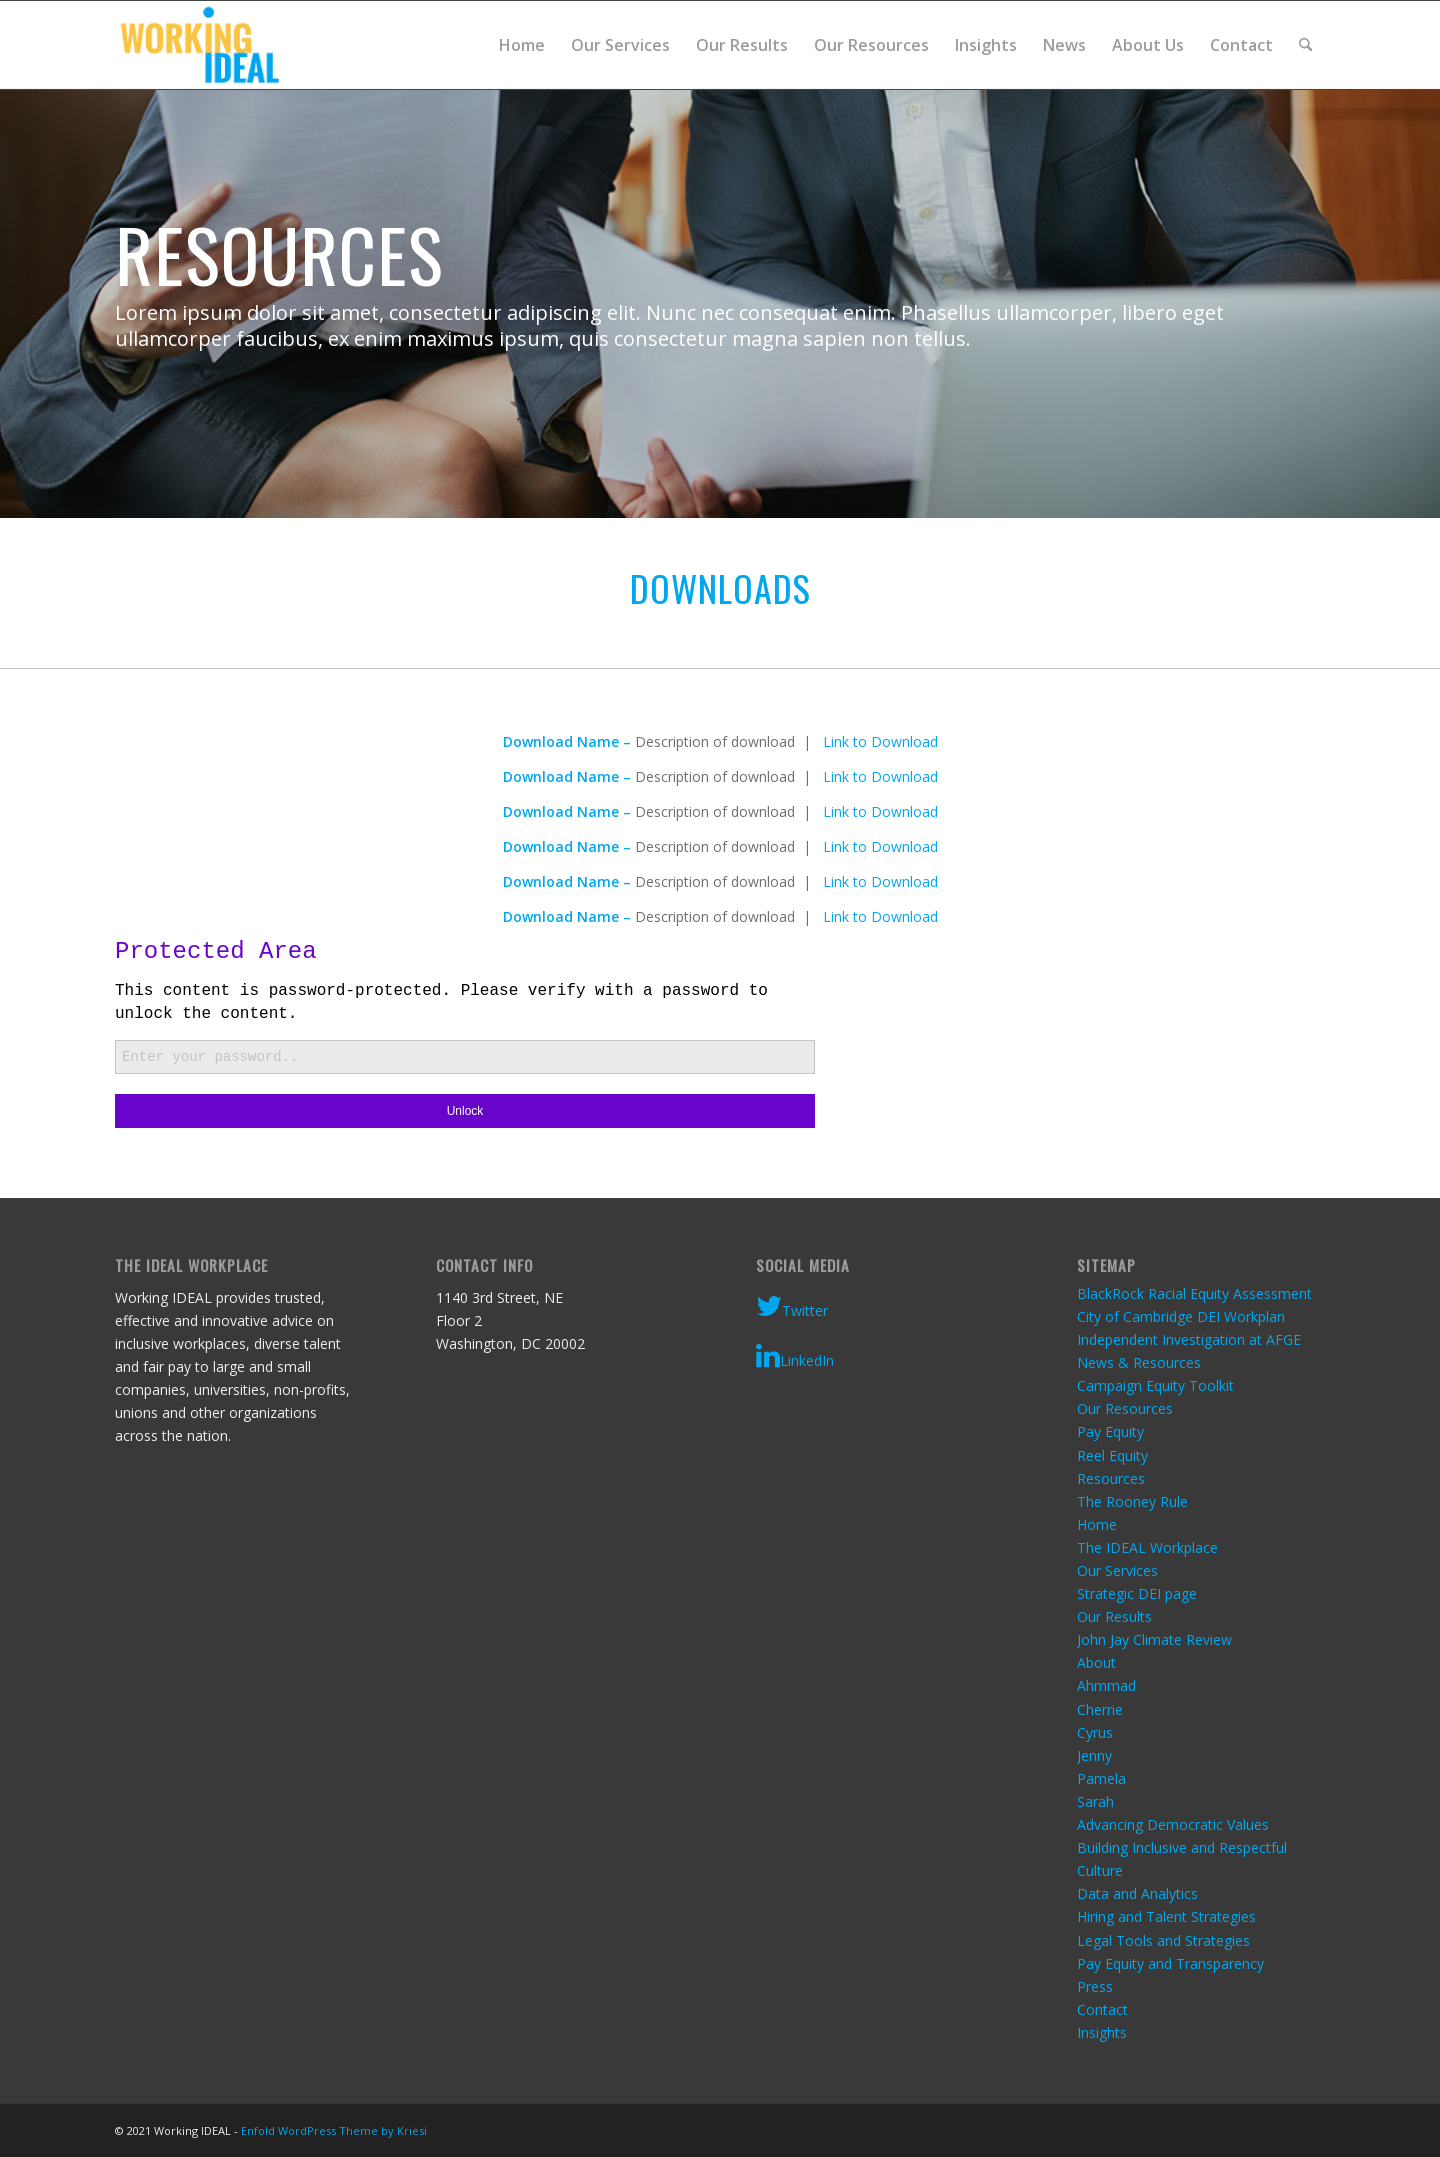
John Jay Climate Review (1154, 1639)
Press (1095, 1986)
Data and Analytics (1137, 1893)
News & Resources (1139, 1362)
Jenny (1094, 1755)
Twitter (792, 1306)
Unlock (465, 1111)
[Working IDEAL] (200, 45)
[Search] (1305, 45)
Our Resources (1125, 1408)
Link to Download (880, 741)
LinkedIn (795, 1356)
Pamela (1101, 1778)
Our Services (1117, 1570)
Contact (1102, 2009)
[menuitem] (522, 45)
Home (1097, 1524)
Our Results (1114, 1616)
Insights (1102, 2032)
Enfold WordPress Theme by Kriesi (334, 2130)
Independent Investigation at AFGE (1189, 1339)
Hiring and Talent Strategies (1166, 1916)
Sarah (1095, 1801)
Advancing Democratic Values (1173, 1824)
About (1096, 1662)
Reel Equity (1112, 1455)
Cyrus (1095, 1732)
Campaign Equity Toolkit (1155, 1385)
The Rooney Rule (1132, 1501)
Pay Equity (1110, 1431)
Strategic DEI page (1137, 1593)
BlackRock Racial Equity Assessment (1194, 1293)
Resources (1111, 1478)
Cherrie (1100, 1709)
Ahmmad (1106, 1685)
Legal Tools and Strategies (1163, 1940)
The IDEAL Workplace (1147, 1547)
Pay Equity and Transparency (1170, 1963)
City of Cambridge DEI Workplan (1181, 1316)
